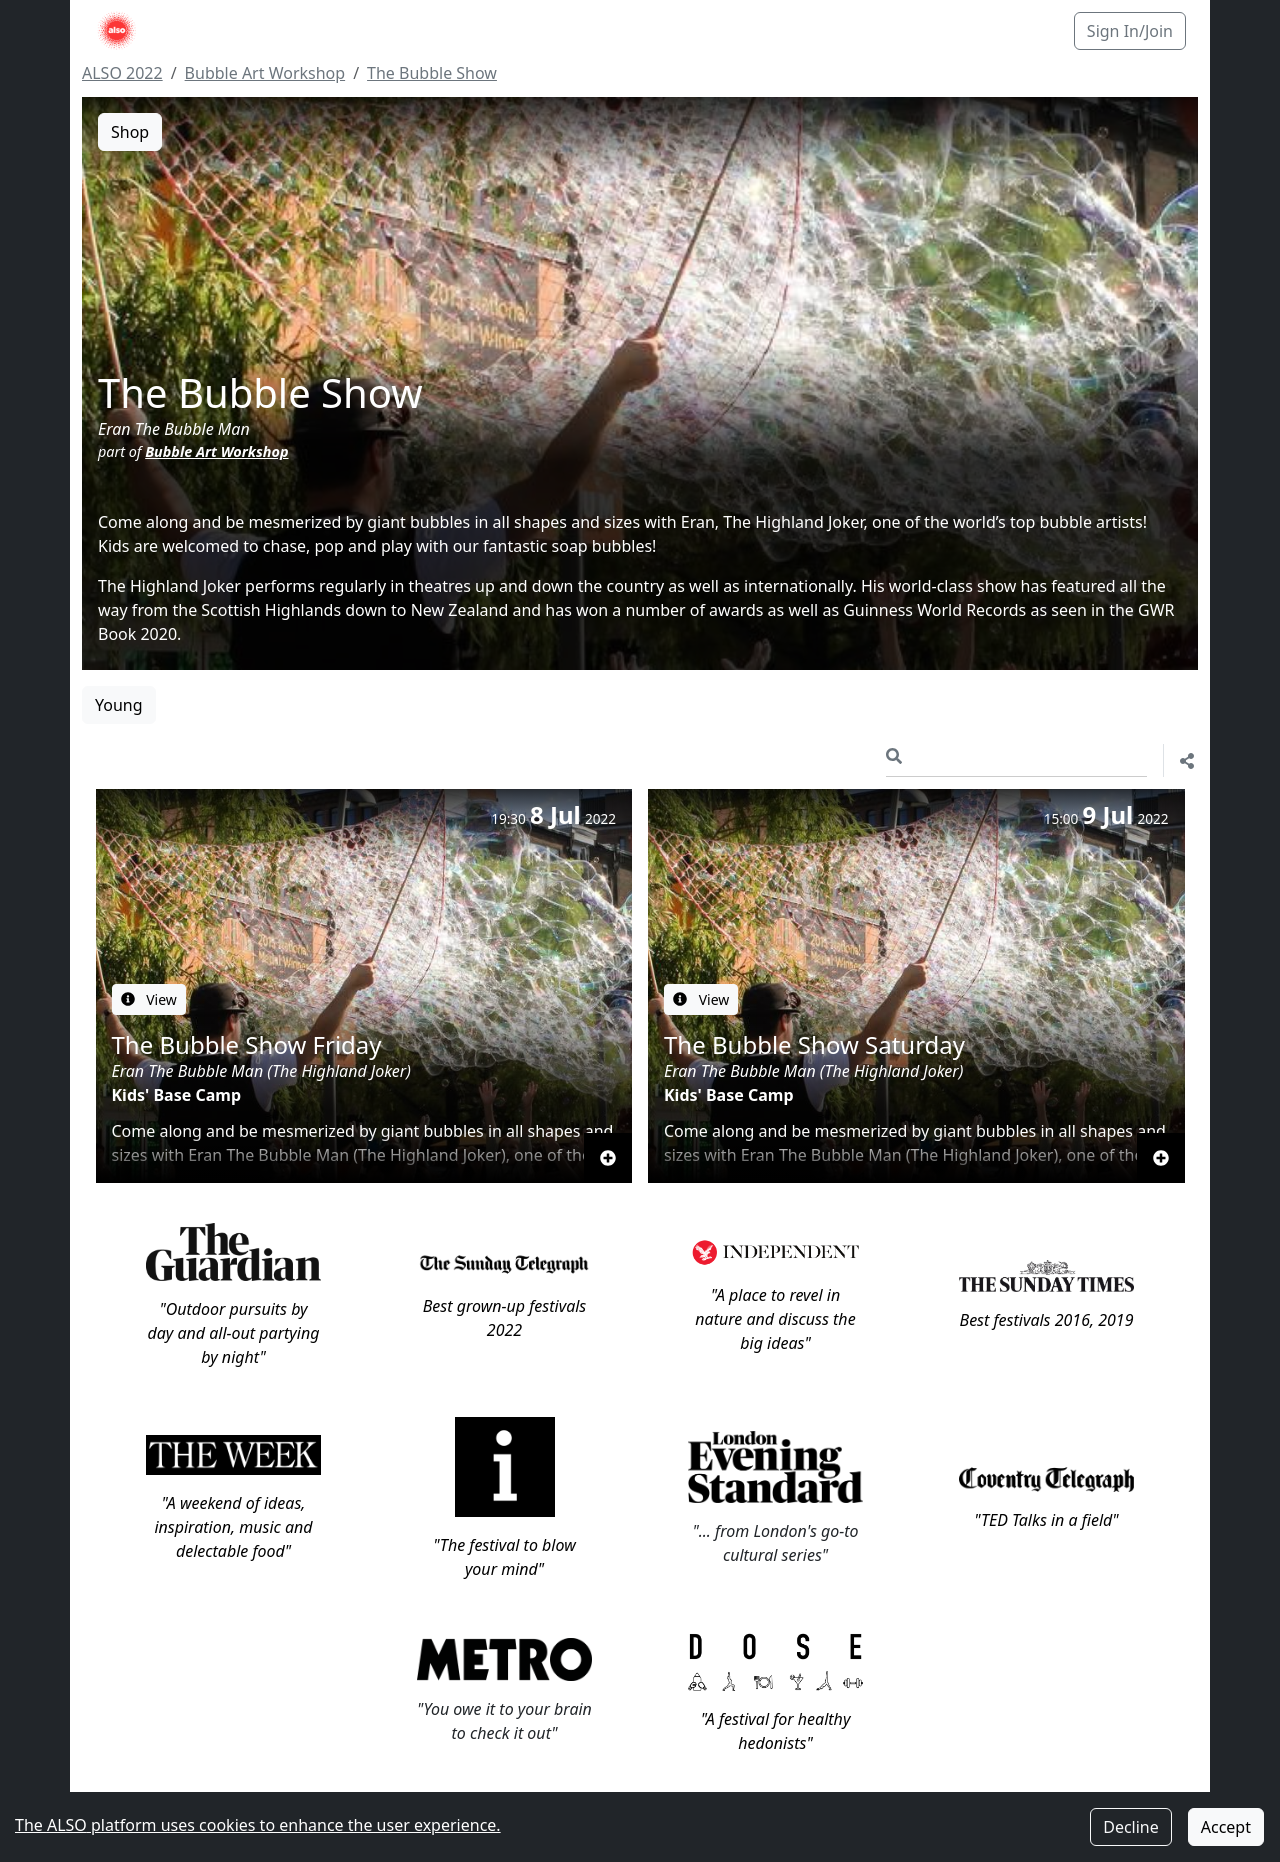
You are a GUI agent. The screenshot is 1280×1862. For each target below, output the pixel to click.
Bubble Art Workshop (265, 73)
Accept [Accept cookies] (1226, 1827)
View (149, 974)
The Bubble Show (432, 73)
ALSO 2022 (122, 73)
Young (119, 681)
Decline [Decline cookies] (1131, 1827)
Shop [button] (130, 132)
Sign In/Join (1130, 31)
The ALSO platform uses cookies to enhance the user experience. (258, 1825)
